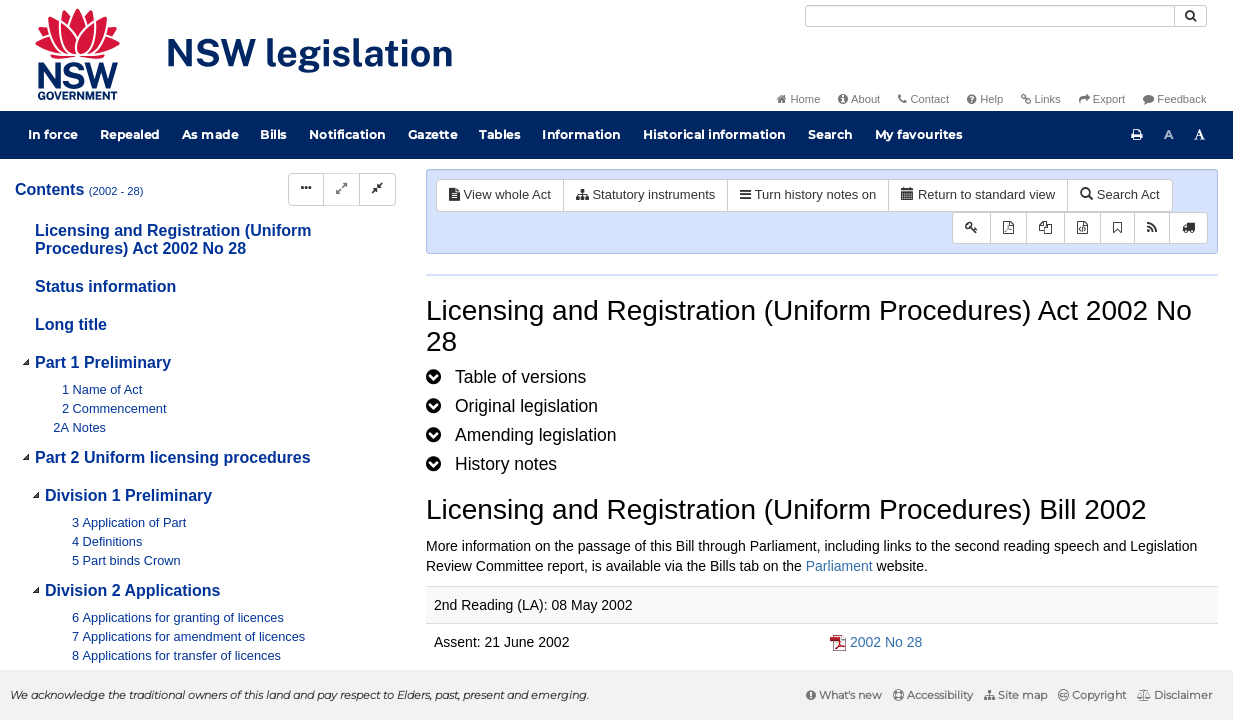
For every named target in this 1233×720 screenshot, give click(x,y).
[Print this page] (1137, 135)
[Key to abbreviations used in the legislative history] (971, 228)
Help (985, 99)
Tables (499, 134)
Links (1040, 99)
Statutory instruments (645, 194)
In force (53, 134)
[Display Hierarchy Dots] (306, 189)
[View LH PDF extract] (1045, 228)
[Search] (990, 16)
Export (1102, 99)
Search (830, 134)
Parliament (839, 566)
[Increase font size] (1200, 135)
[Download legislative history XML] (1082, 228)
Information (581, 134)
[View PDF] (1008, 228)
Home (798, 99)
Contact (923, 99)
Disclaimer (1174, 695)
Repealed (130, 134)
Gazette (433, 134)
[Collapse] (377, 189)
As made (210, 134)
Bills (273, 134)
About (859, 99)
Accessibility (933, 695)
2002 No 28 (886, 642)
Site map (1015, 695)
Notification (347, 134)
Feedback (1174, 99)
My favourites (919, 134)
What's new (844, 695)
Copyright (1092, 695)
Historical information (714, 134)
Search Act (1119, 194)
